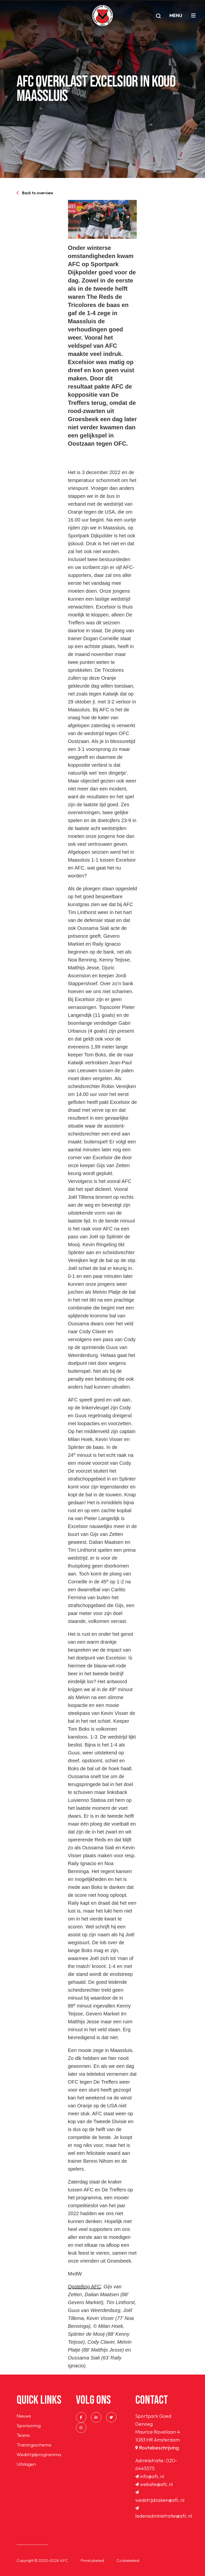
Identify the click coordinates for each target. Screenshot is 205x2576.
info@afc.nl (149, 2476)
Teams (24, 2436)
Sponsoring (29, 2426)
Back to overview (35, 192)
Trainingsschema (35, 2446)
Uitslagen (27, 2465)
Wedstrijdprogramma (40, 2455)
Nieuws (24, 2416)
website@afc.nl (154, 2484)
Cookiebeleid (127, 2560)
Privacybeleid (92, 2560)
